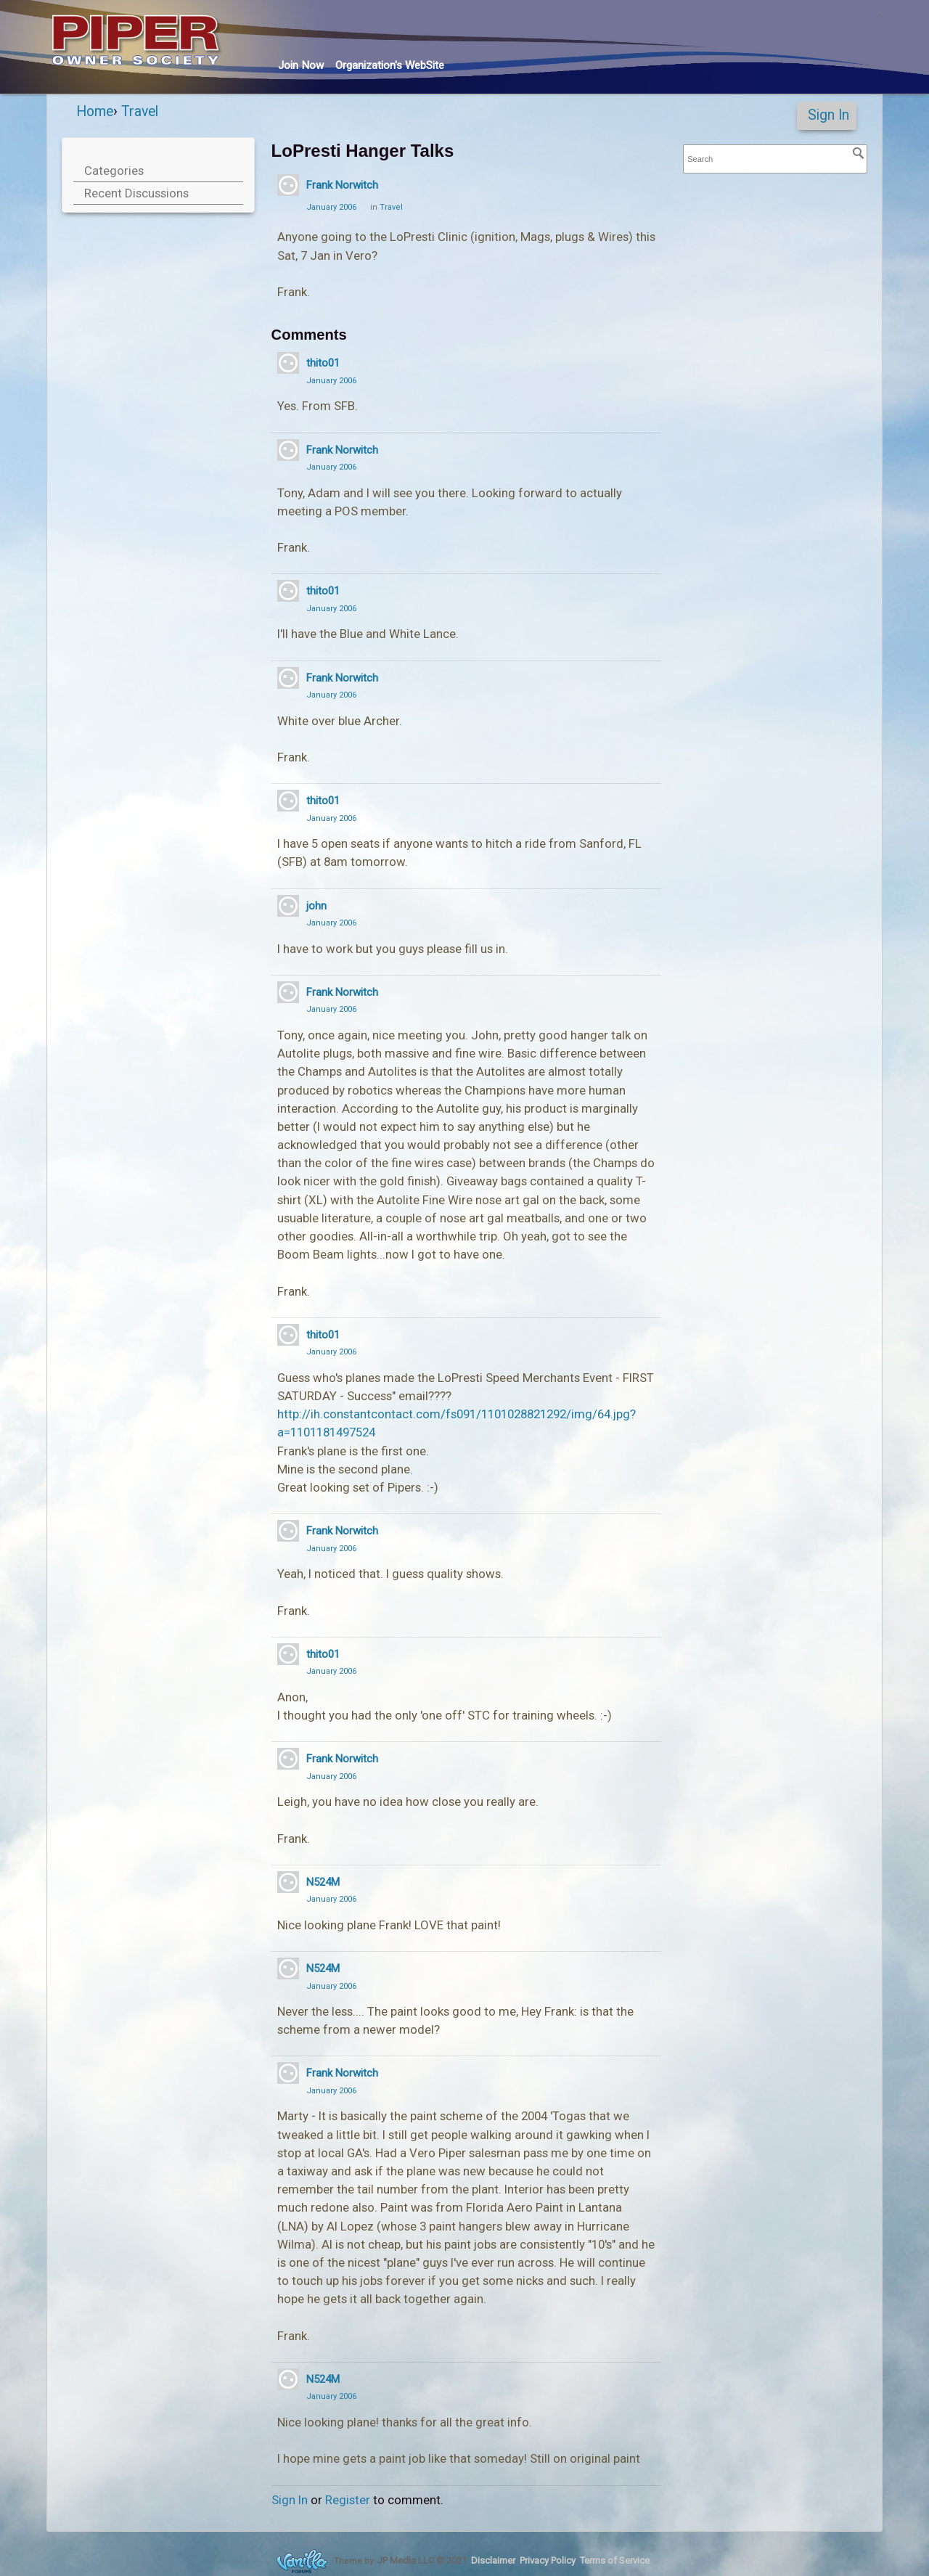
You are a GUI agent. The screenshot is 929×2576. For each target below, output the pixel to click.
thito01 (323, 362)
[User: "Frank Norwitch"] (288, 185)
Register (347, 2500)
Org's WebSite (389, 65)
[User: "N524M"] (288, 1882)
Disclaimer (493, 2560)
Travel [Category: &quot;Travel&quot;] (391, 207)
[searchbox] (775, 159)
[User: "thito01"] (288, 363)
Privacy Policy (548, 2560)
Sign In (828, 115)
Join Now (301, 65)
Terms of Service (615, 2560)
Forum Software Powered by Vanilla (302, 2561)
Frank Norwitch (342, 185)
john (316, 905)
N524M (323, 1882)
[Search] (858, 153)
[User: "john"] (288, 906)
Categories (114, 170)
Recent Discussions (136, 193)
